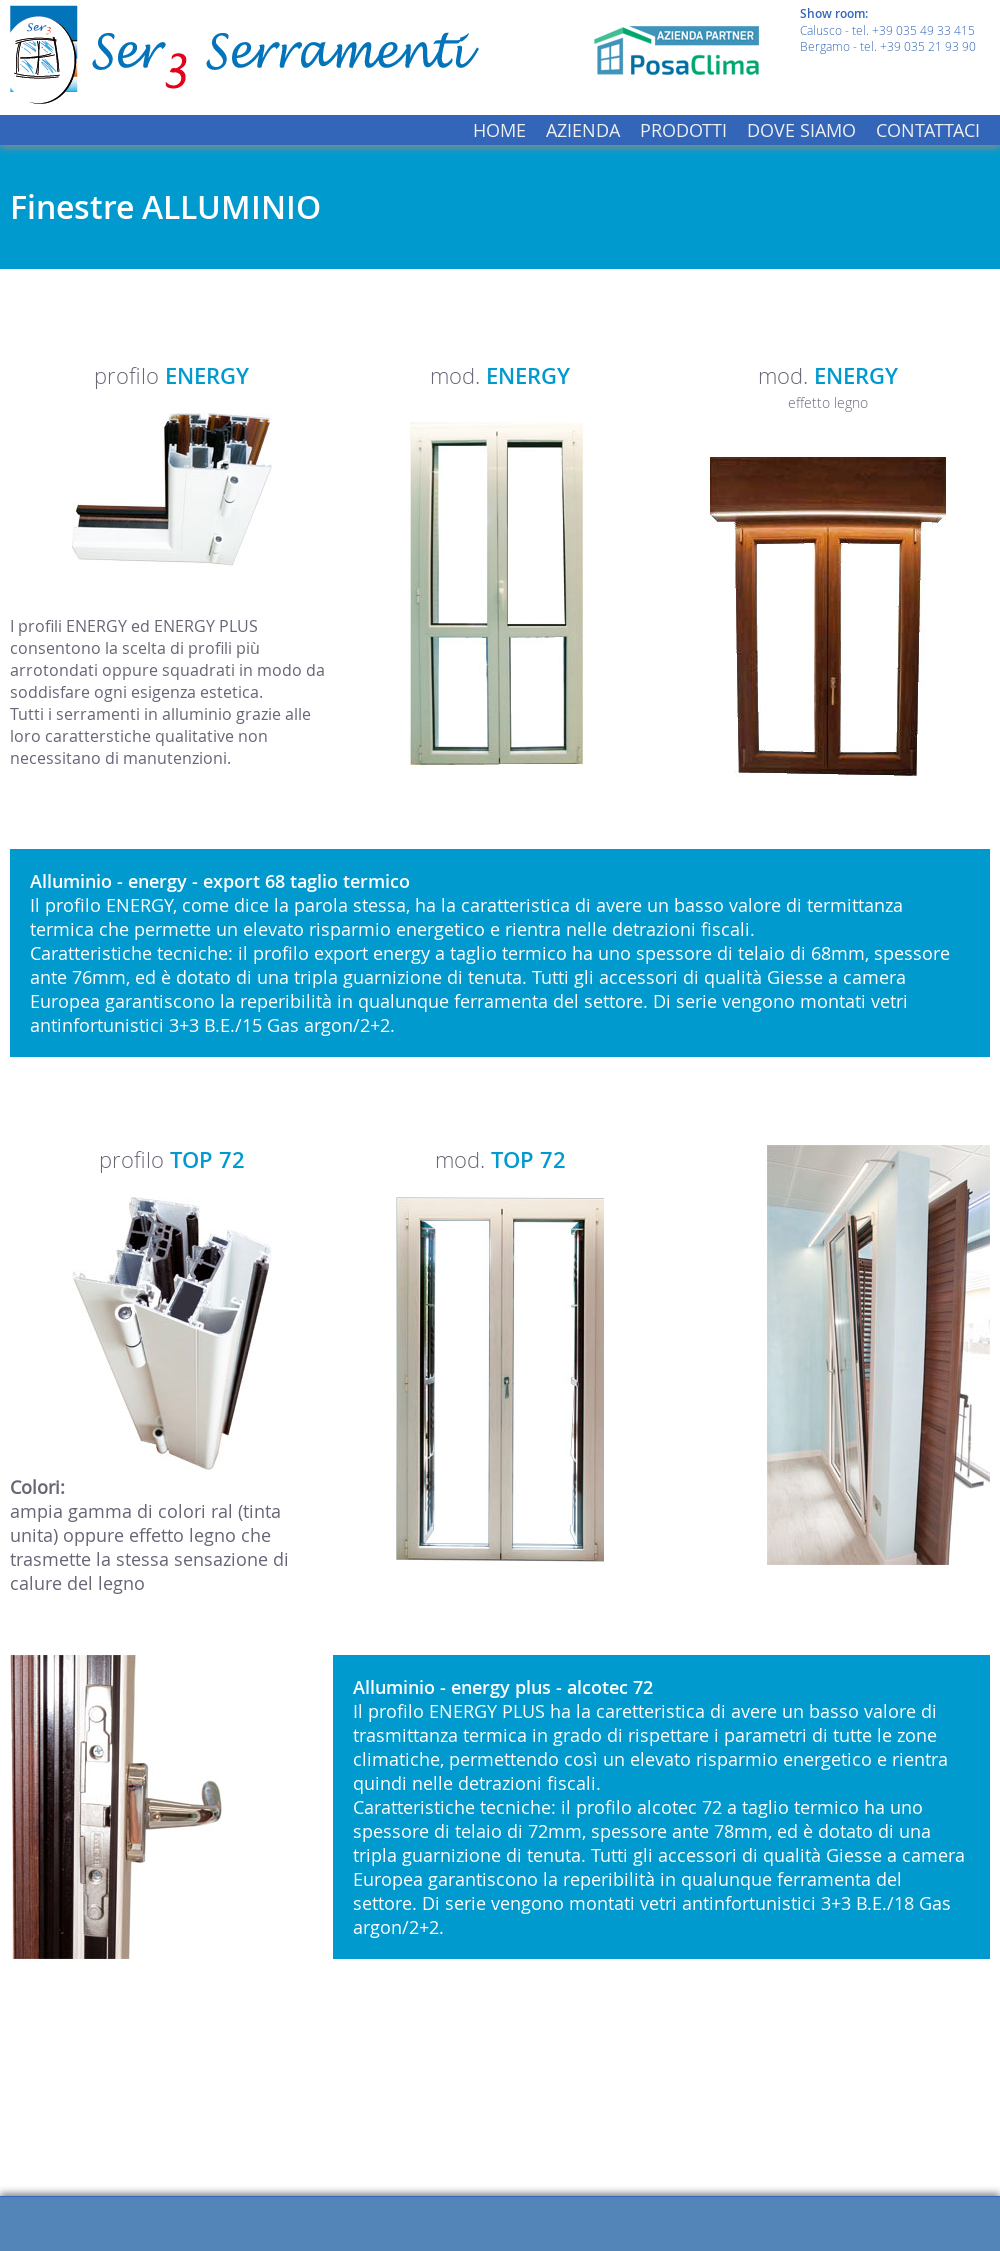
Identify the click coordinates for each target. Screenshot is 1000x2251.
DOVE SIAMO (801, 130)
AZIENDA (583, 130)
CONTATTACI (928, 130)
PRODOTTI (683, 130)
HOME (499, 130)
